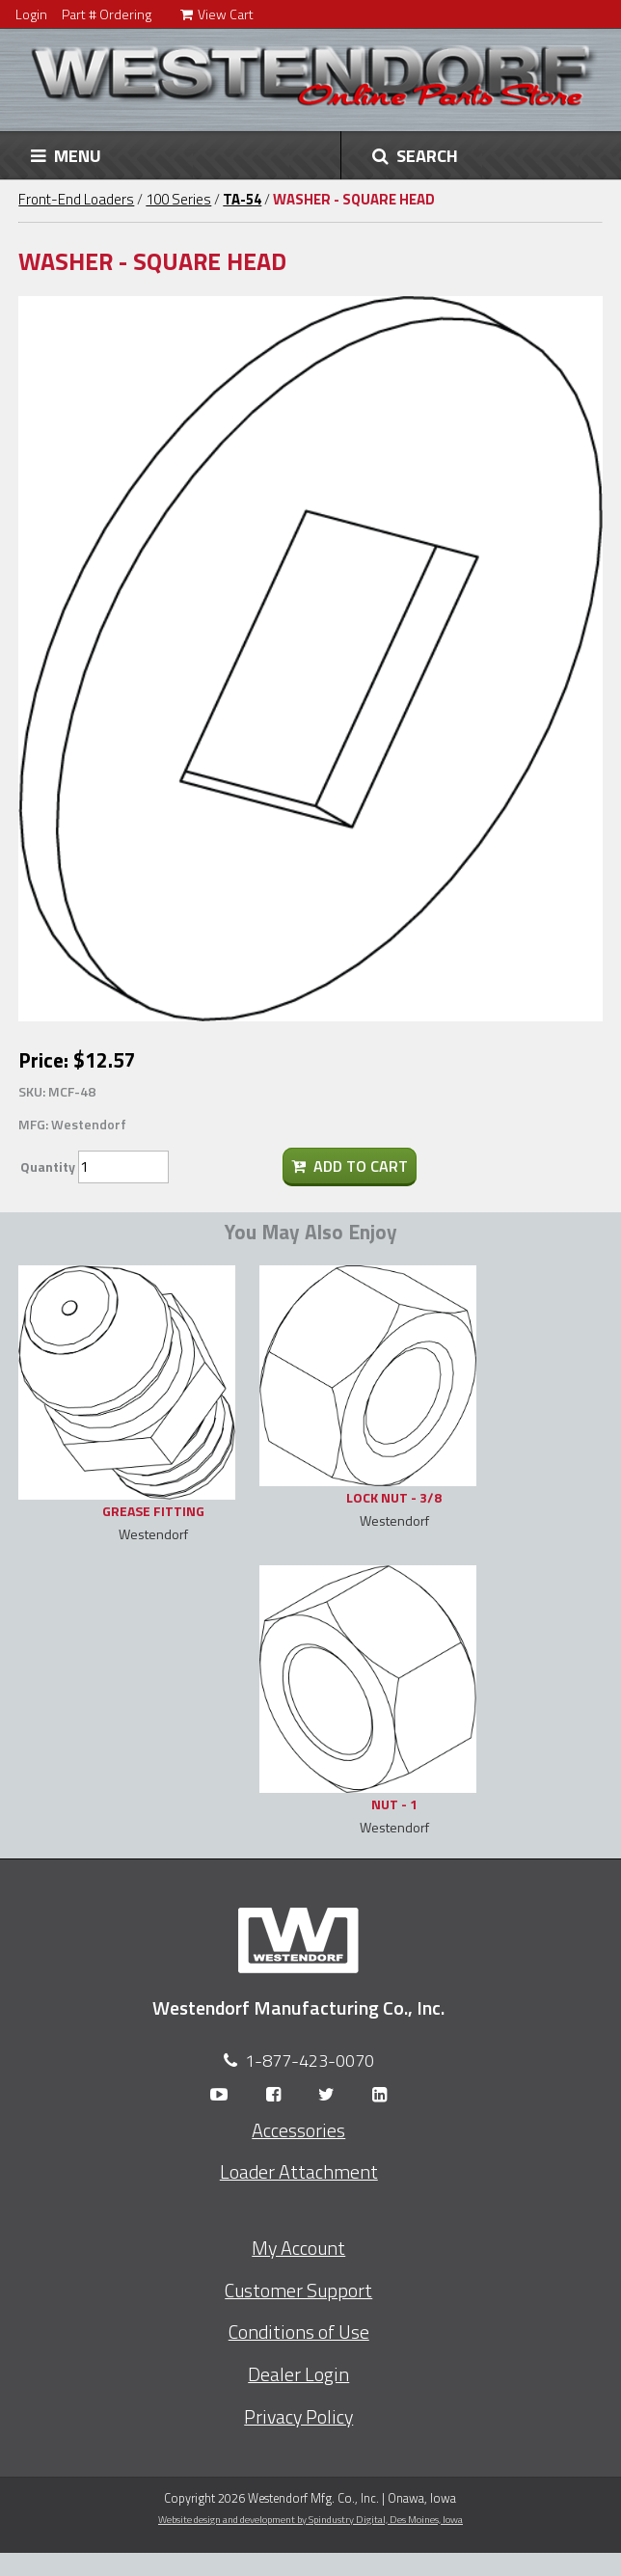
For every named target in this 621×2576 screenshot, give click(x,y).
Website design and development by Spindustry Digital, (310, 2519)
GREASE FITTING (153, 1511)
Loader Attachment (299, 2171)
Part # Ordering (106, 14)
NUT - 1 (394, 1804)
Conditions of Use (299, 2332)
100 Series (178, 199)
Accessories (298, 2130)
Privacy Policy (298, 2416)
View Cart (217, 14)
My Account (298, 2248)
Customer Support (298, 2290)
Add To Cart (349, 1166)
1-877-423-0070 (309, 2060)
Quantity (47, 1166)
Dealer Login (298, 2374)
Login (31, 14)
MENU (66, 155)
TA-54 (242, 199)
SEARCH (415, 155)
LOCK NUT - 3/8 (394, 1497)
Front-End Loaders (76, 199)
